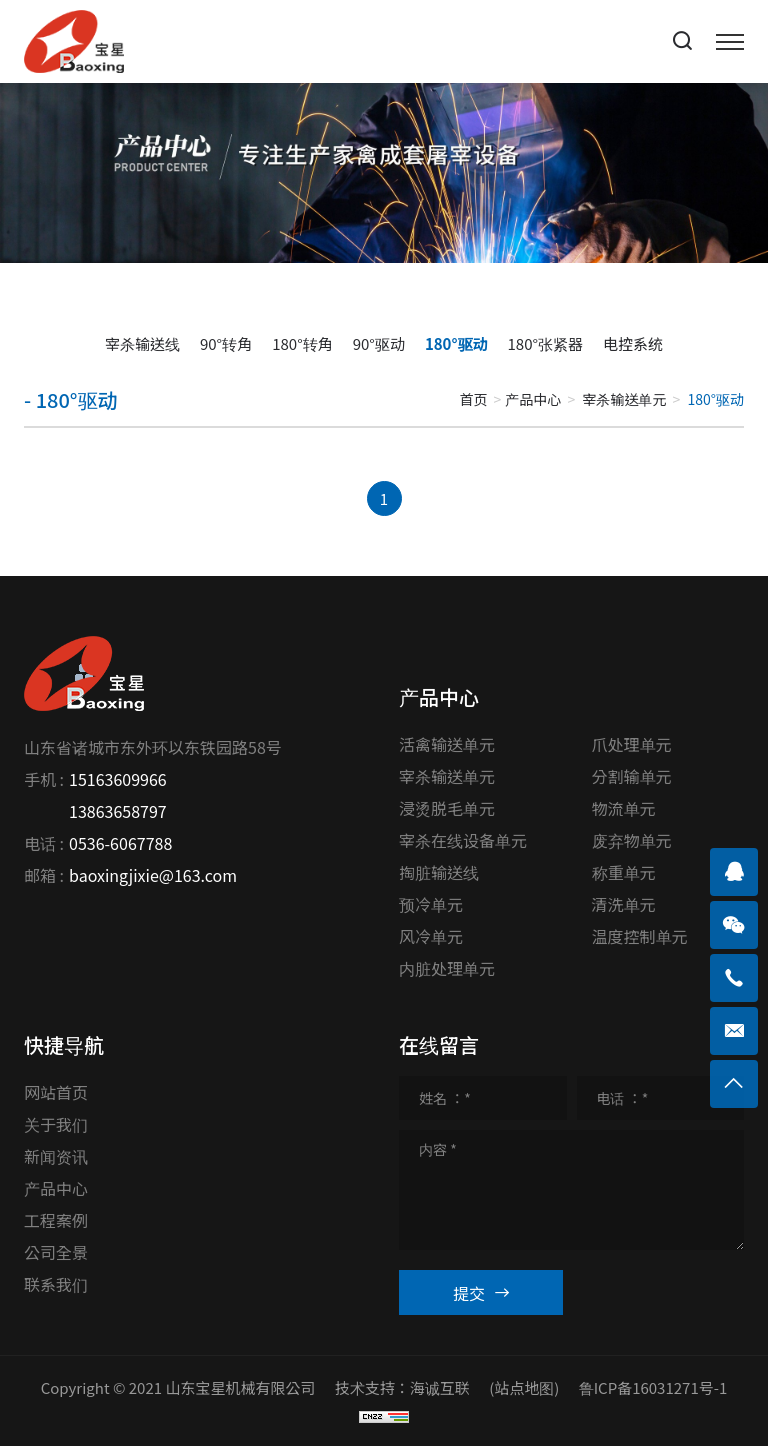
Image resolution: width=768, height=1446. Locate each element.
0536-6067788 (120, 843)
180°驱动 (456, 343)
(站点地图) (524, 1387)
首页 (473, 399)
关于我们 (56, 1124)
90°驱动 (379, 343)
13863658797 (118, 811)
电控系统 (633, 343)
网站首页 (56, 1092)
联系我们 (56, 1284)
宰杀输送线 (142, 343)
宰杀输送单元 (624, 399)
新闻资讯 (56, 1156)
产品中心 (533, 399)
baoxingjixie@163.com (153, 875)
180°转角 (302, 343)
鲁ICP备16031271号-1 (653, 1387)
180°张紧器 (546, 343)
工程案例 (56, 1220)
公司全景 (56, 1252)
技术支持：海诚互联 (402, 1387)
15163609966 (118, 779)
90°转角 (226, 343)
